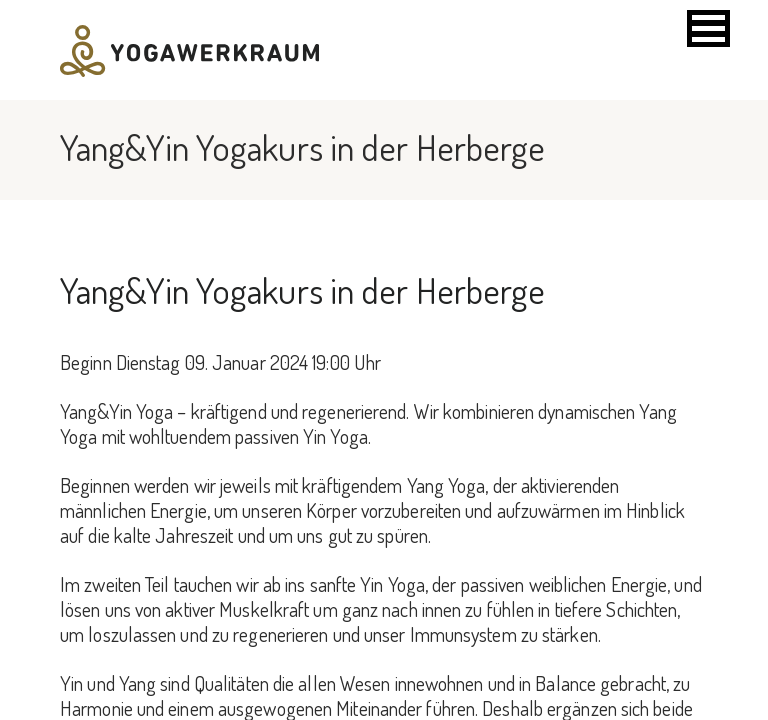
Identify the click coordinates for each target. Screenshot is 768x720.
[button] (708, 28)
